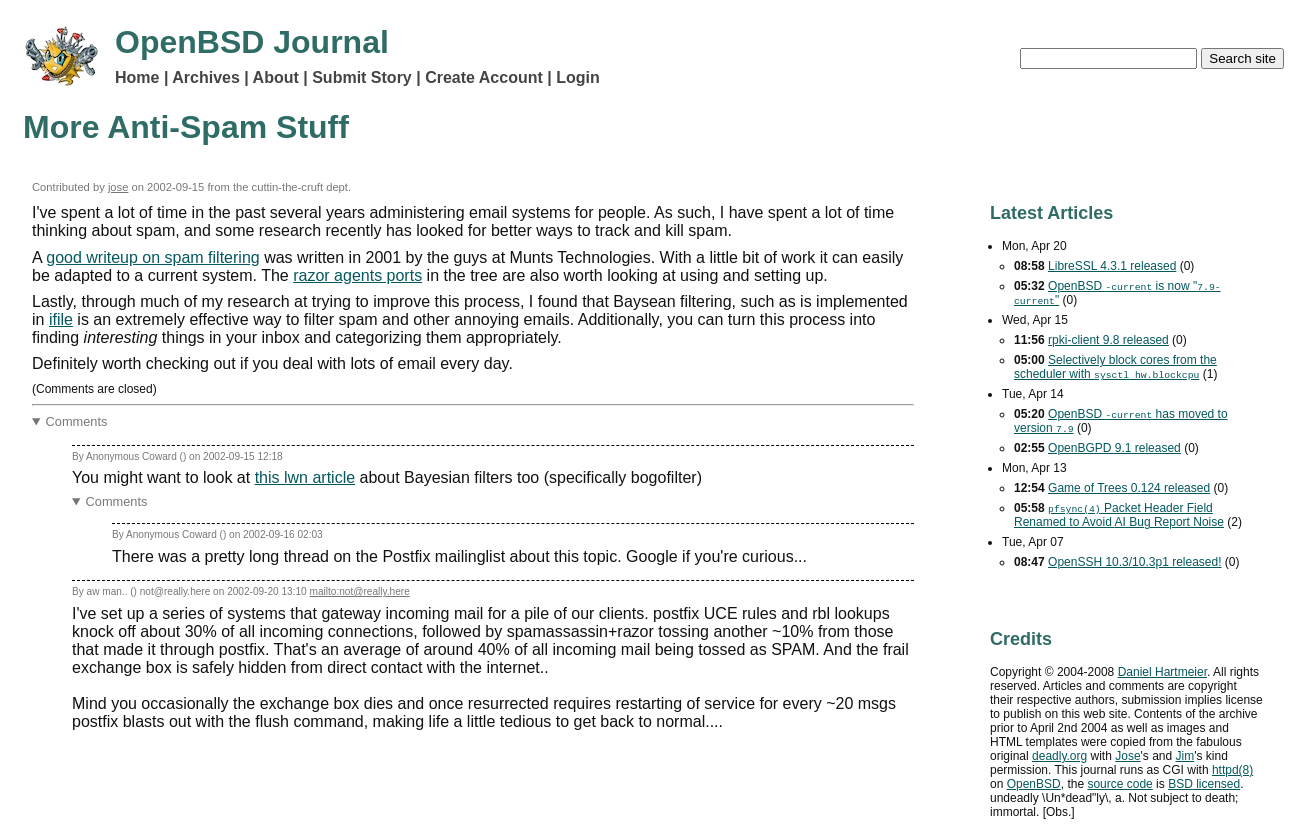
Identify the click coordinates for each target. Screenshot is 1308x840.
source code (1119, 784)
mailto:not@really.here (360, 591)
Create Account (484, 77)
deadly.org (1059, 756)
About (276, 77)
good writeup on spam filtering (152, 257)
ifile (61, 319)
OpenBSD (1034, 784)
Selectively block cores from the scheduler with (1115, 367)
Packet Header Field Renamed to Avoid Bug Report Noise (1119, 515)
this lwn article (305, 477)
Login (578, 77)
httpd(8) (1232, 770)
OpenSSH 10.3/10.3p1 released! (1134, 562)
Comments (77, 421)
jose (118, 187)
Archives (206, 77)
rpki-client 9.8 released (1108, 340)
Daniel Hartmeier (1162, 672)
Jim (1185, 756)
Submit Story (362, 77)
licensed (1204, 784)
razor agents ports (357, 275)
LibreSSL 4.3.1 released (1112, 266)
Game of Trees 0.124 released (1129, 488)
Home (137, 77)
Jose (1127, 756)
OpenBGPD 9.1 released (1114, 448)
